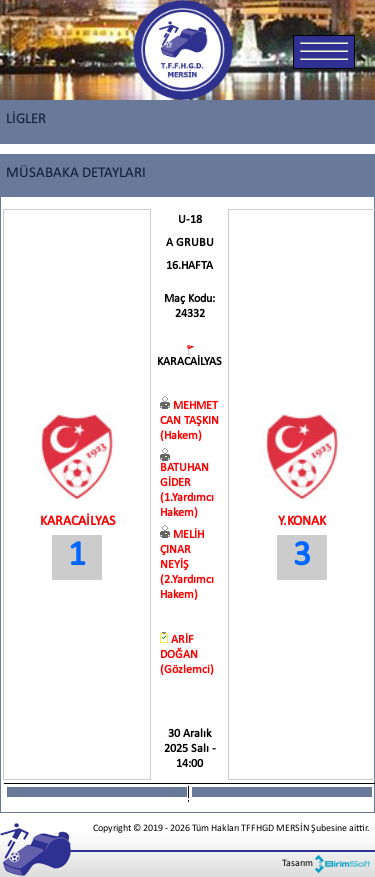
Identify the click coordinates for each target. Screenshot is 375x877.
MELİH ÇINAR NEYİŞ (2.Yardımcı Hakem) (187, 565)
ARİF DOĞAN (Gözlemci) (187, 655)
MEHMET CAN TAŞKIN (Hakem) (189, 421)
